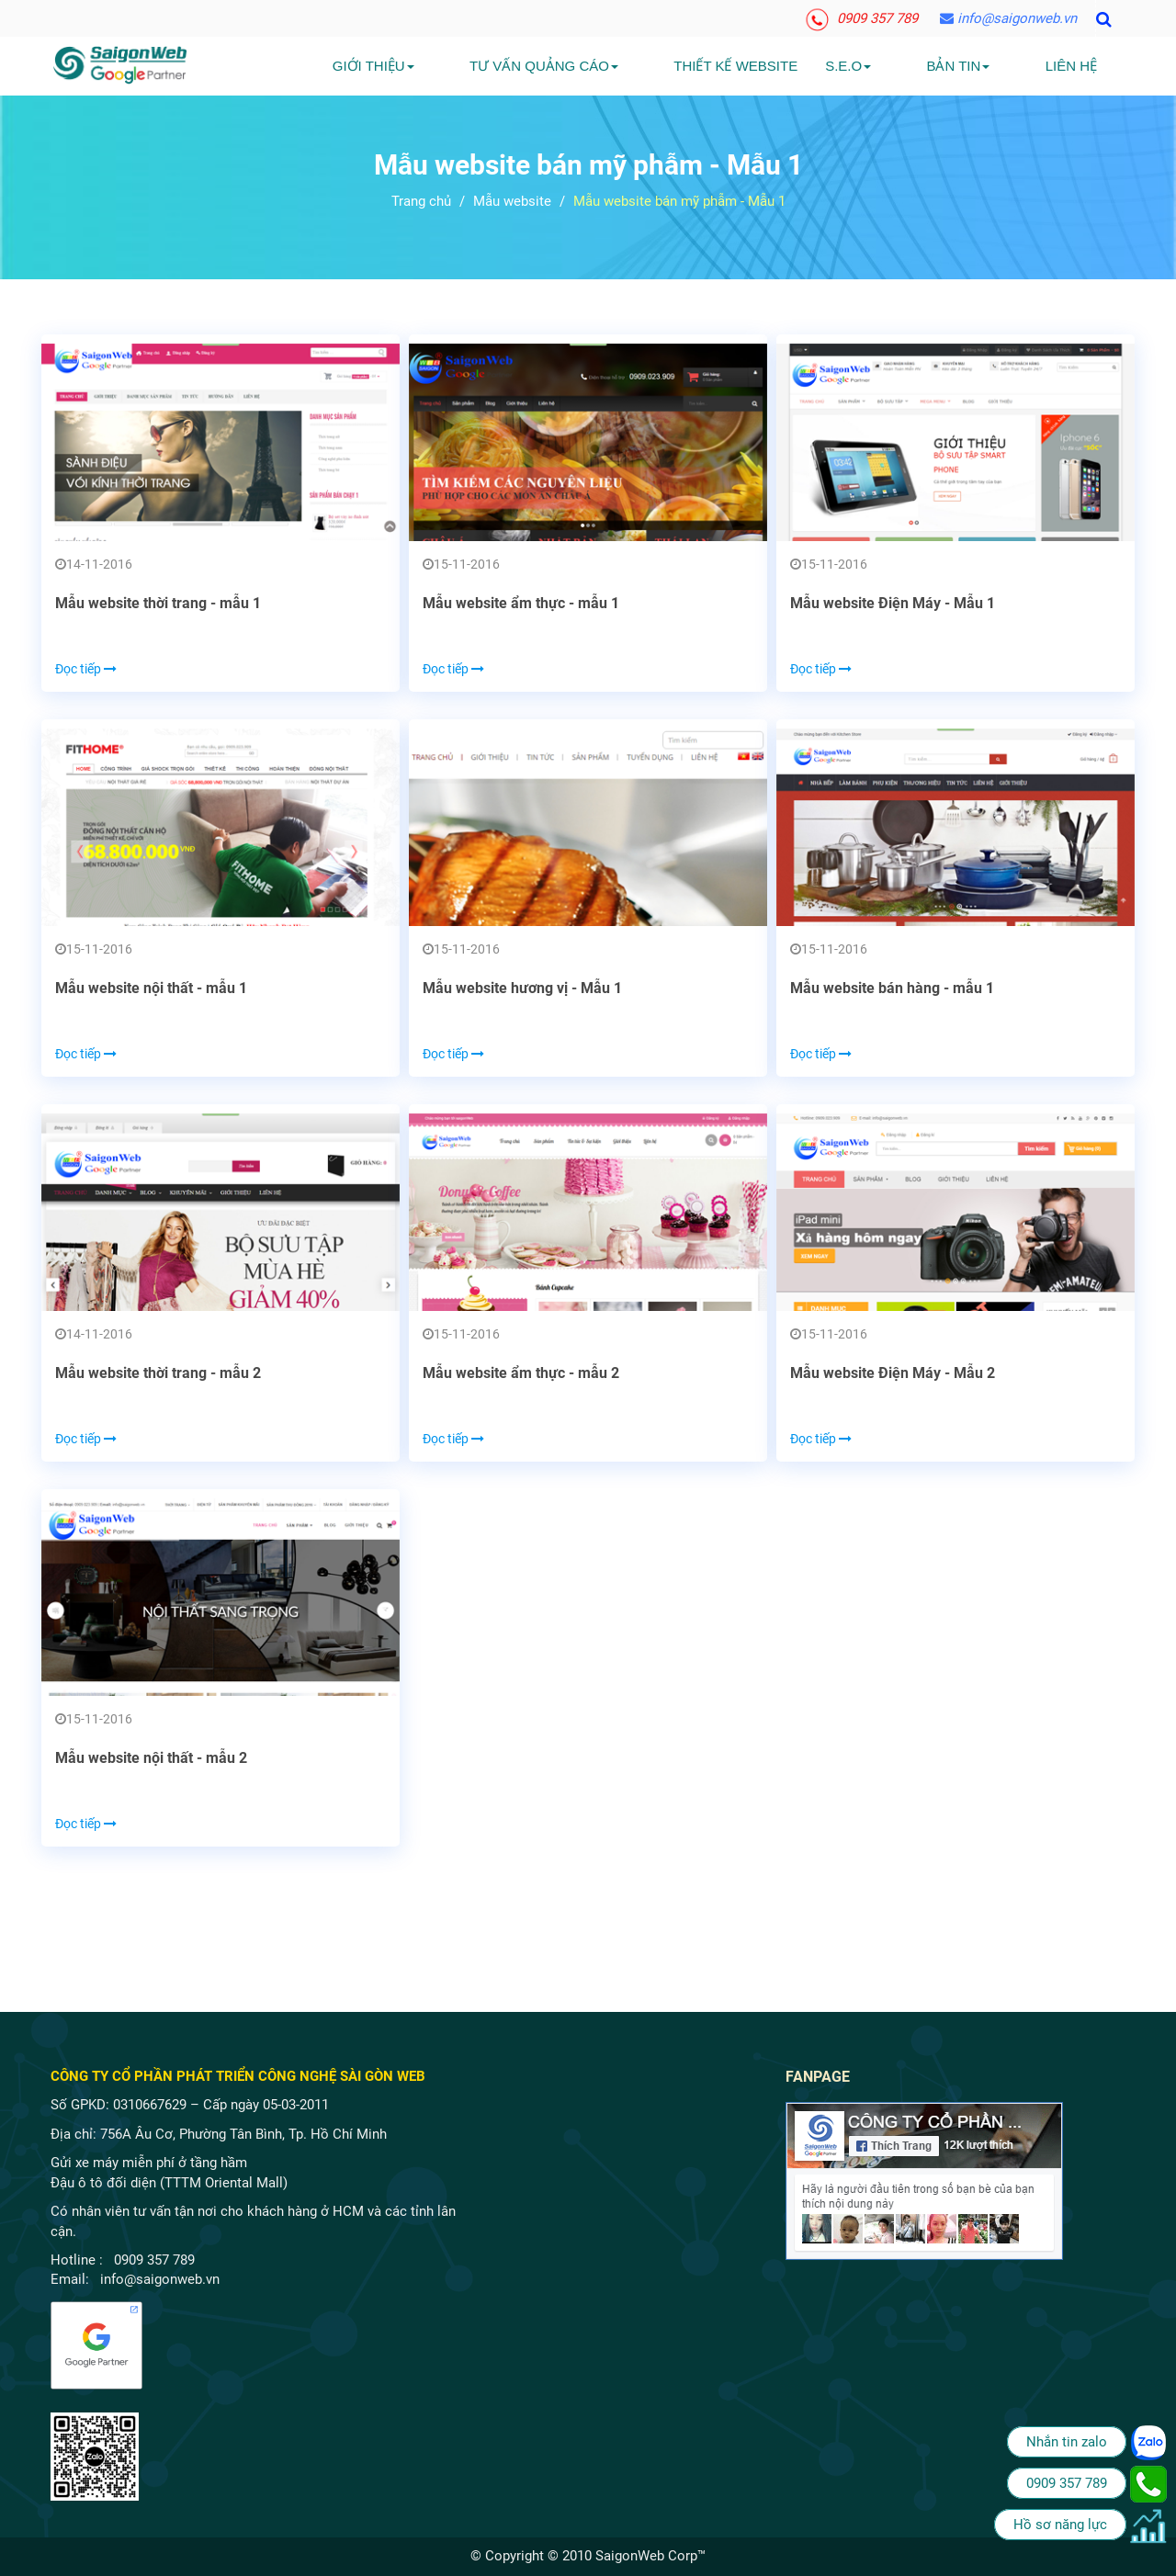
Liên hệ (1071, 65)
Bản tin (986, 65)
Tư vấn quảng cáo (627, 65)
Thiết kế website (791, 65)
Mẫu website (512, 201)
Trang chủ (421, 201)
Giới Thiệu (485, 65)
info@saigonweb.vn (1008, 18)
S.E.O (904, 65)
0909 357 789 (861, 18)
